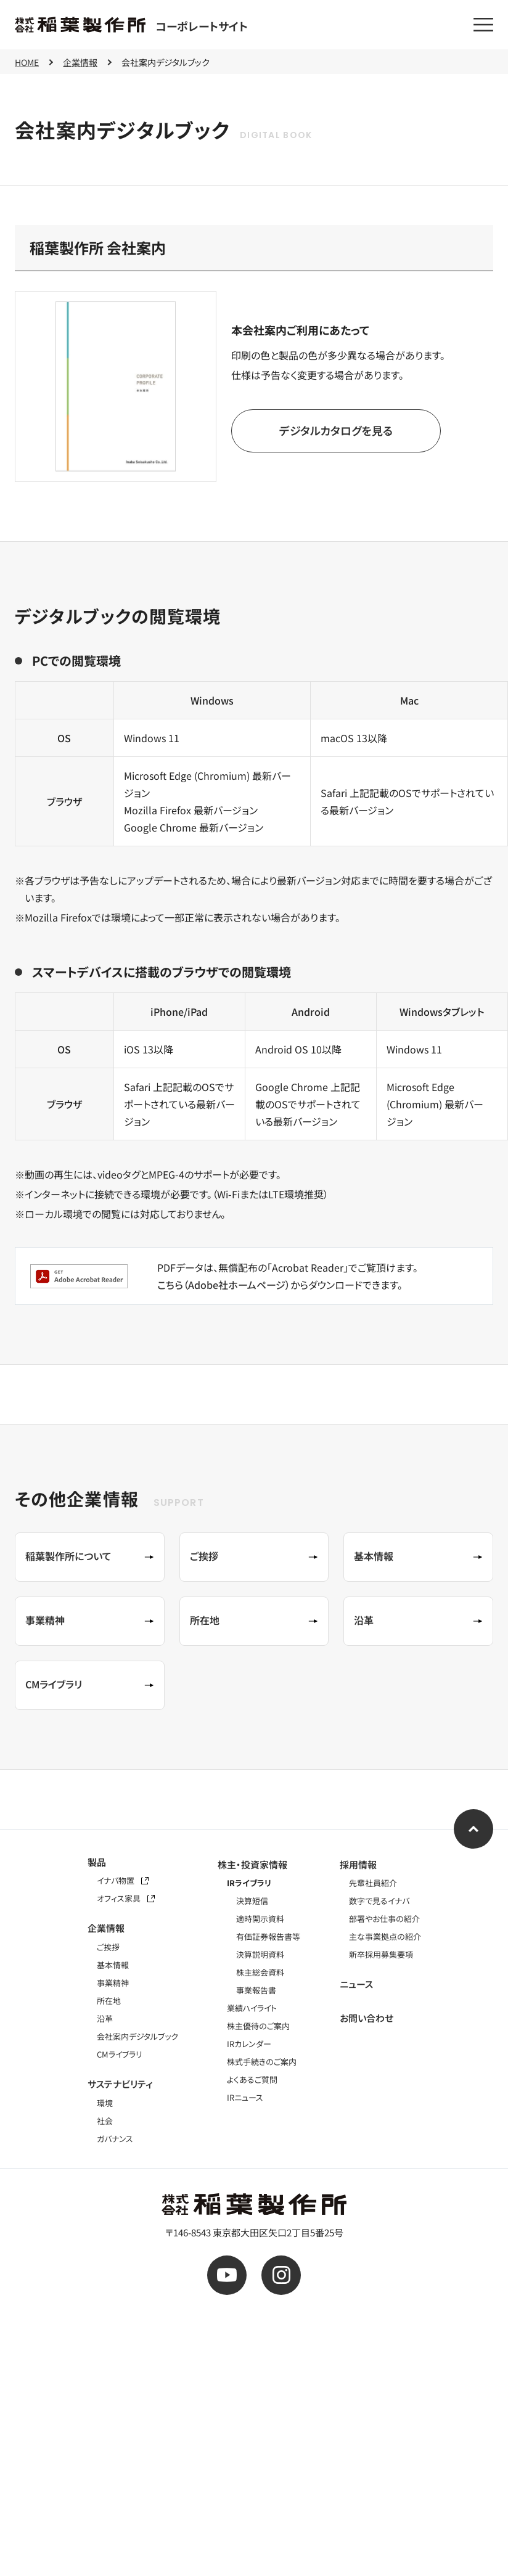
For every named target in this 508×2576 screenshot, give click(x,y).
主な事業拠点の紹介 (385, 1936)
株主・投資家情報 (252, 1864)
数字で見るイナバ (379, 1901)
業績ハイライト (252, 2008)
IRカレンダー (249, 2044)
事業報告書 (256, 1990)
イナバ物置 (123, 1880)
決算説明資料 (260, 1954)
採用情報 (358, 1864)
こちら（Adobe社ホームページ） (223, 1284)
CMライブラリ (119, 2054)
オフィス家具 (126, 1898)
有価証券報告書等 (268, 1936)
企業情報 (106, 1927)
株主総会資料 (260, 1972)
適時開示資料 (260, 1918)
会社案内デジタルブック (137, 2036)
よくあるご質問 (252, 2079)
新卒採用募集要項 (381, 1954)
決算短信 (252, 1901)
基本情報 (113, 1965)
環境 (105, 2103)
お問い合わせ (366, 2017)
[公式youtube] (227, 2275)
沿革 (105, 2018)
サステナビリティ (120, 2083)
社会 (105, 2121)
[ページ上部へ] (473, 1829)
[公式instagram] (281, 2275)
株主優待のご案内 (258, 2026)
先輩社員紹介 (373, 1883)
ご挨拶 (108, 1947)
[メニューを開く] (483, 24)
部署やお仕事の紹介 (384, 1918)
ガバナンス (115, 2139)
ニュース (356, 1983)
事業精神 (113, 1983)
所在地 (109, 2000)
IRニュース (245, 2097)
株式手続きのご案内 (262, 2061)
